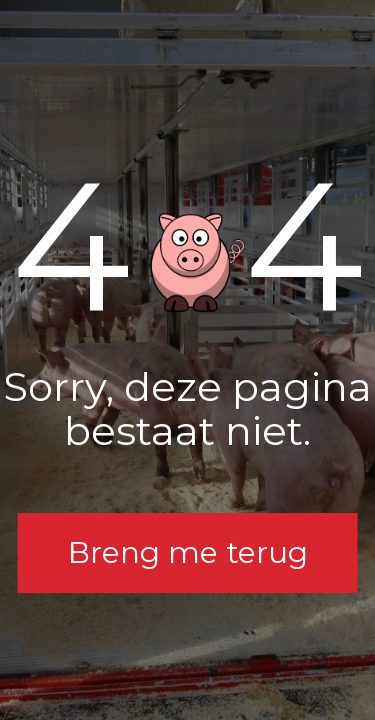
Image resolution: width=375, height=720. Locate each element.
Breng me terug (188, 552)
